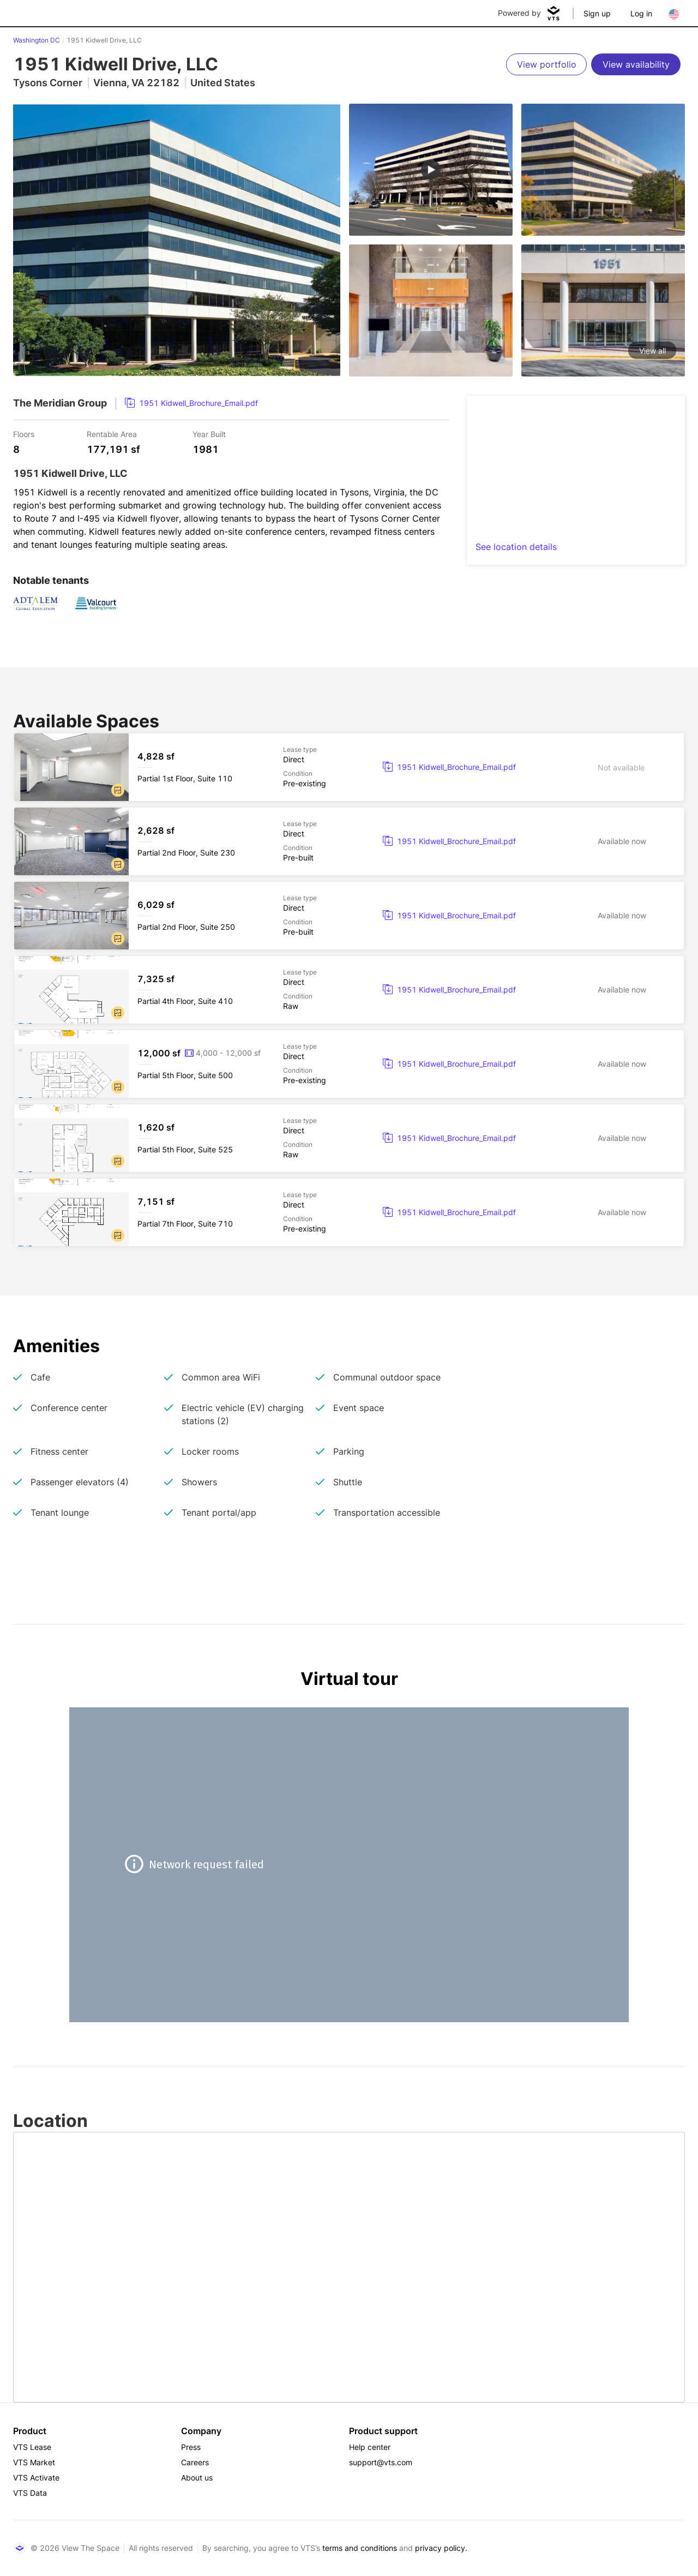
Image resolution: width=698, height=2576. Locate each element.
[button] (117, 790)
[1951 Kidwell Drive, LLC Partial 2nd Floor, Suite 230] (349, 841)
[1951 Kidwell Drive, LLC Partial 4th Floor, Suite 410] (349, 990)
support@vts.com (380, 2462)
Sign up (597, 13)
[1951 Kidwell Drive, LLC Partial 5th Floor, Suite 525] (349, 1138)
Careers (195, 2462)
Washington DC (36, 40)
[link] (191, 403)
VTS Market (34, 2462)
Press (191, 2447)
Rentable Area (112, 433)
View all (652, 350)
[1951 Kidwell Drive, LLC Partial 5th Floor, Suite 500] (349, 1064)
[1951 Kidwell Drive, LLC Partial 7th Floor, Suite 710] (349, 1212)
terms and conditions (359, 2548)
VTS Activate (36, 2477)
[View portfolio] (546, 64)
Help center (369, 2447)
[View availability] (636, 64)
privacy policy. (441, 2548)
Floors (23, 433)
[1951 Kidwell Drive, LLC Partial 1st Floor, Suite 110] (349, 767)
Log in (641, 13)
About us (197, 2477)
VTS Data (30, 2492)
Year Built (209, 433)
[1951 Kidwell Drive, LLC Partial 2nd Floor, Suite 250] (349, 916)
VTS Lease (32, 2447)
